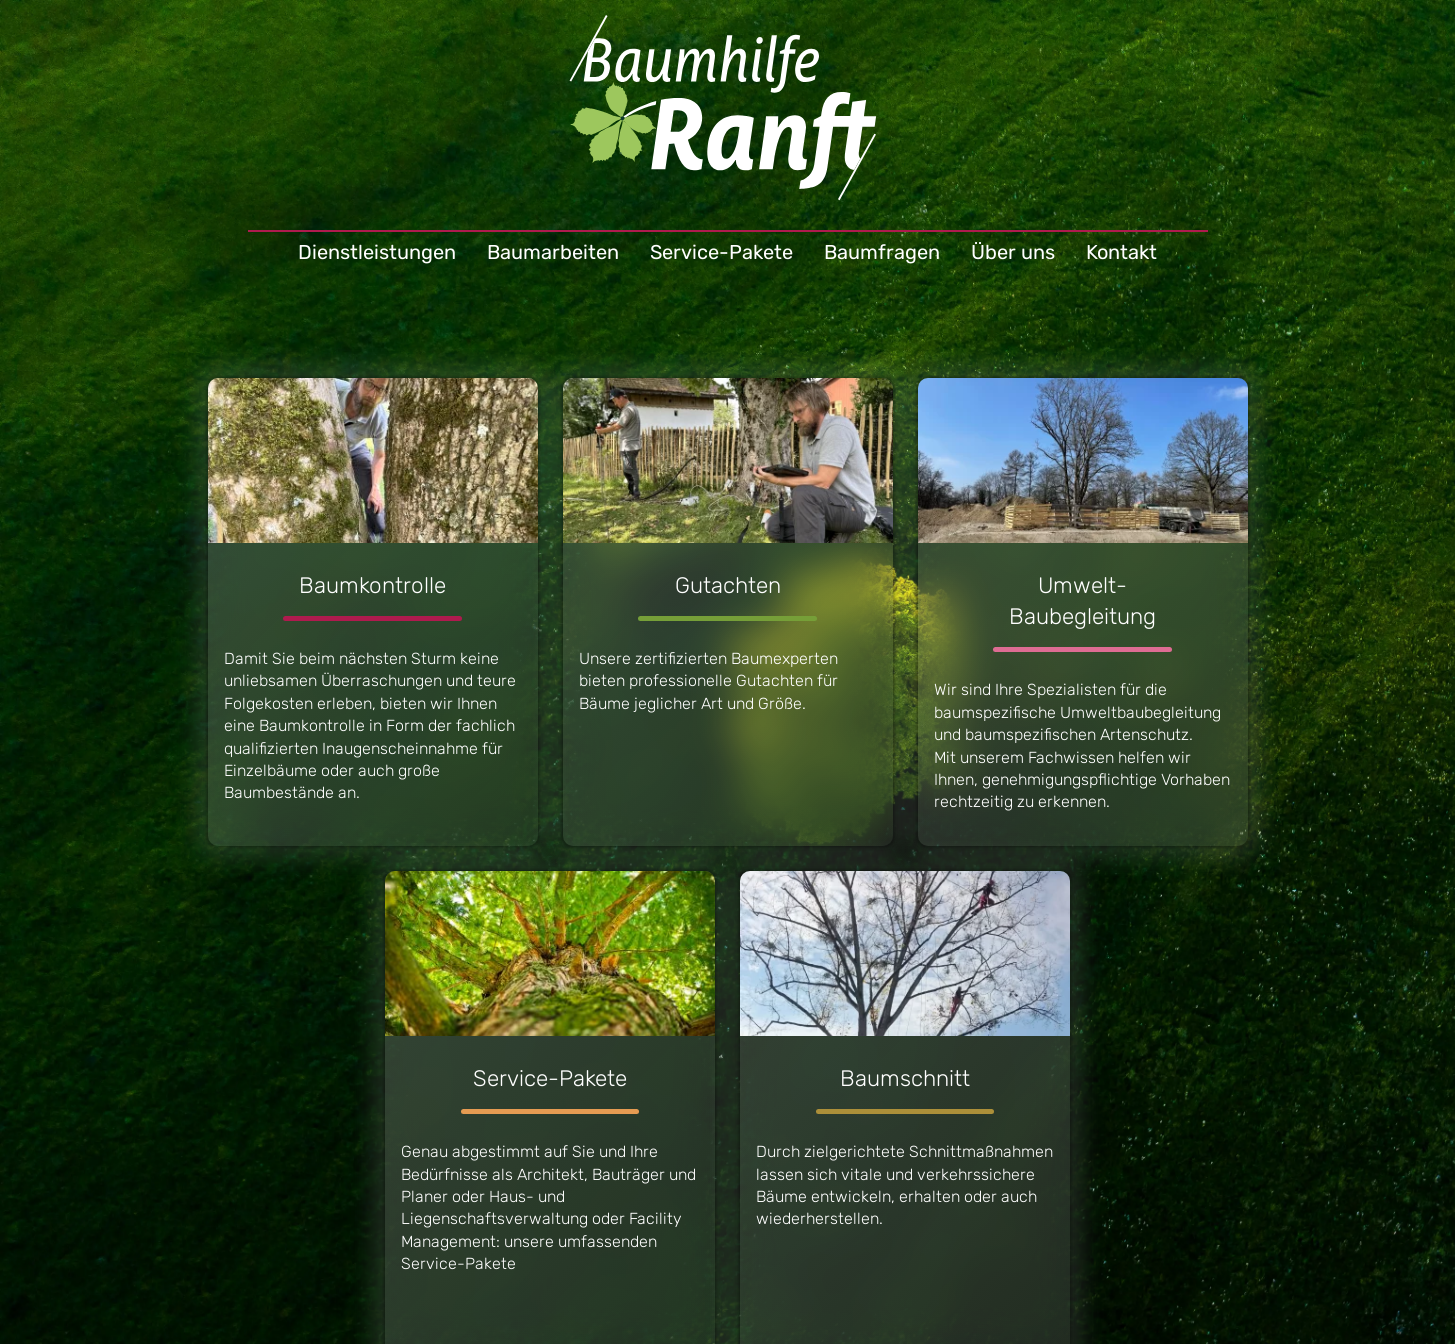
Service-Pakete (721, 252)
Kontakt (1121, 252)
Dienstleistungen (377, 252)
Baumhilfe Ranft (727, 115)
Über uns (1013, 252)
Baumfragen (882, 252)
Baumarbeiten (553, 252)
